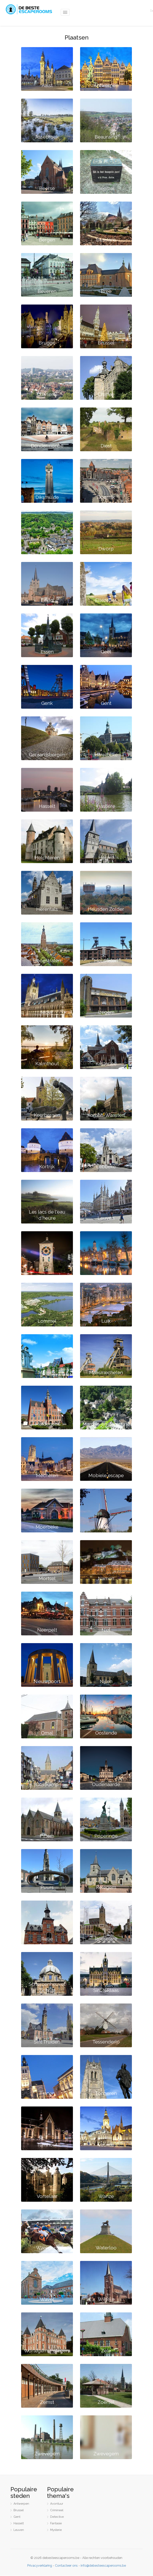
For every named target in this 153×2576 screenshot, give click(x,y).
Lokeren (106, 1270)
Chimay (106, 394)
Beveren (47, 291)
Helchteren (47, 858)
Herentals (47, 909)
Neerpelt (47, 1630)
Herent (106, 858)
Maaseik (47, 1373)
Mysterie (56, 2530)
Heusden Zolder (106, 909)
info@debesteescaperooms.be (103, 2566)
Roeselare (106, 1939)
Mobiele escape (106, 1476)
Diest (106, 446)
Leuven (106, 1218)
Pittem (47, 1836)
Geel (106, 652)
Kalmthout (47, 1064)
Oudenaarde (106, 1784)
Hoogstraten (47, 961)
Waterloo (106, 2248)
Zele (106, 2351)
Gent (106, 703)
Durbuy (47, 549)
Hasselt (47, 806)
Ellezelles (106, 600)
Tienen (47, 2093)
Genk (47, 703)
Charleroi (47, 394)
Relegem (106, 1887)
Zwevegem (47, 2454)
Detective (57, 2517)
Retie (47, 1939)
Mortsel (47, 1578)
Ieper (47, 1012)
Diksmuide (47, 497)
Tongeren (106, 2093)
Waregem (47, 2248)
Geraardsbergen (47, 755)
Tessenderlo (106, 2042)
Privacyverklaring (39, 2566)
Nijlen (106, 1681)
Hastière (106, 806)
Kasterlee (106, 1064)
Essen (47, 652)
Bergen (47, 240)
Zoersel (106, 2402)
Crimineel (56, 2510)
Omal (47, 1733)
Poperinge (106, 1836)
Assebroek (47, 137)
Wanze (106, 2196)
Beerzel (106, 188)
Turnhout (47, 2145)
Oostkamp (47, 1784)
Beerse (47, 188)
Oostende (106, 1733)
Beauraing (106, 137)
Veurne (106, 2145)
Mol (106, 1527)
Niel (106, 1630)
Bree (106, 291)
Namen (106, 1578)
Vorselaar (47, 2196)
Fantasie (56, 2523)
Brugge (47, 343)
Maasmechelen (106, 1373)
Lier (47, 1270)
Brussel (106, 343)
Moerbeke (47, 1527)
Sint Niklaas (106, 1990)
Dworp (106, 549)
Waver (47, 2299)
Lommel (47, 1321)
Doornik (106, 497)
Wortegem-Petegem (47, 2351)
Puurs (47, 1887)
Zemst (47, 2402)
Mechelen (47, 1476)
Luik (106, 1321)
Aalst (47, 85)
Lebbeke (106, 1167)
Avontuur (56, 2504)
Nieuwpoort (47, 1681)
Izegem (106, 1012)
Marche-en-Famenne (106, 1424)
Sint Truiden (47, 2042)
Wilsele (106, 2299)
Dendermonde (47, 446)
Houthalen (106, 961)
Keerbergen (47, 1115)
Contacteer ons (66, 2566)
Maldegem (47, 1424)
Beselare (106, 240)
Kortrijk (47, 1167)
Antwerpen (106, 85)
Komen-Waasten (106, 1115)
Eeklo (47, 600)
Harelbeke (106, 755)
